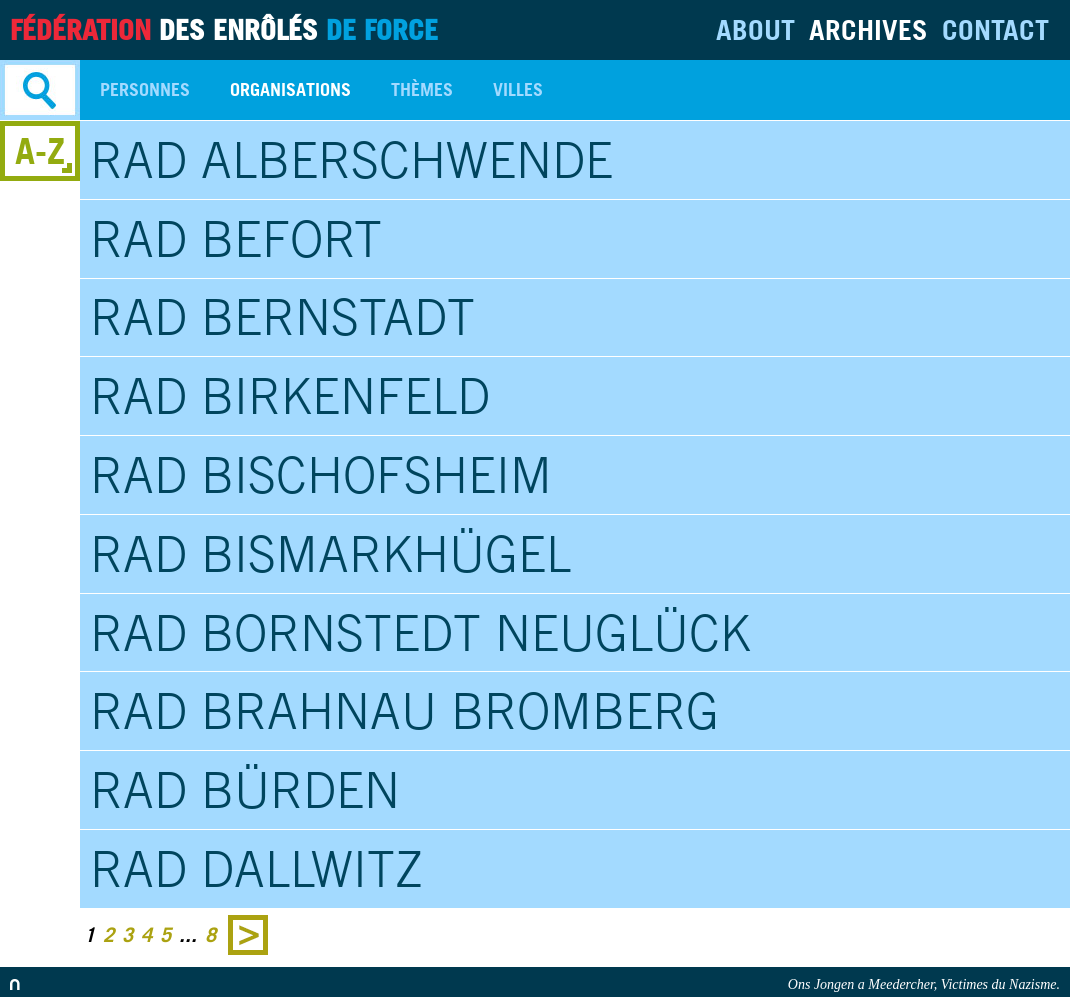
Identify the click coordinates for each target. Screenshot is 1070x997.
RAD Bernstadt (282, 317)
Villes (518, 89)
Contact (995, 29)
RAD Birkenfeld (290, 396)
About (755, 29)
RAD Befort (236, 239)
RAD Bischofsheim (321, 475)
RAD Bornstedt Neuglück (420, 633)
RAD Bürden (245, 790)
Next (248, 935)
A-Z (40, 150)
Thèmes (422, 89)
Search (40, 90)
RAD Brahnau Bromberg (404, 711)
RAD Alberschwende (351, 160)
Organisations (290, 89)
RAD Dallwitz (256, 869)
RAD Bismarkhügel (330, 554)
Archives (868, 29)
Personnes (145, 89)
